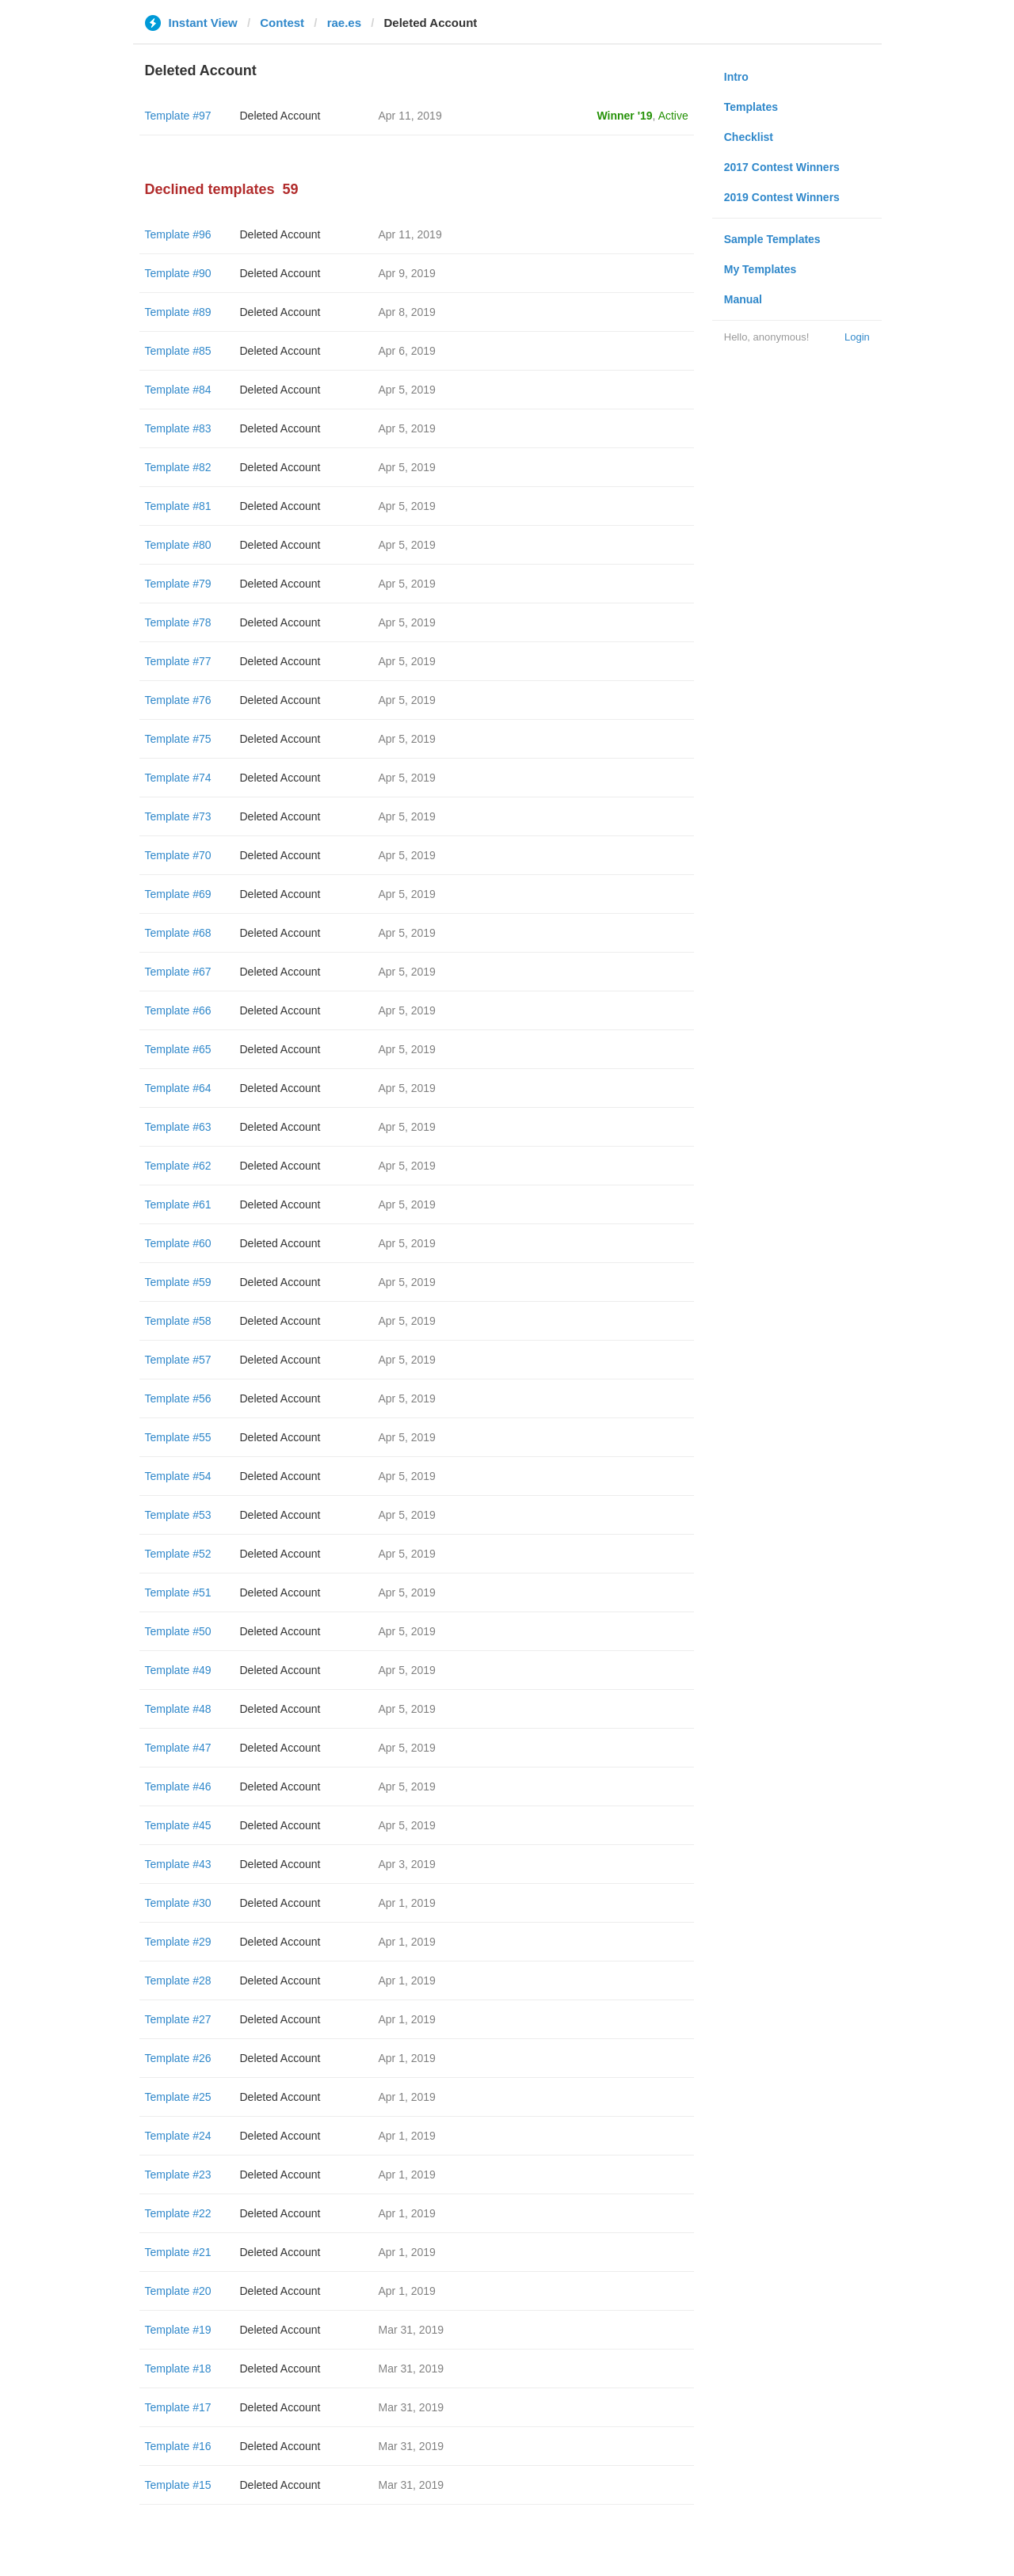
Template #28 (178, 1980)
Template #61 (178, 1204)
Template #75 (178, 738)
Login (857, 337)
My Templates (760, 269)
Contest (282, 22)
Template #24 (178, 2135)
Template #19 (178, 2329)
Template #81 (178, 506)
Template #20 (178, 2291)
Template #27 (178, 2019)
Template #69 (178, 894)
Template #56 (178, 1398)
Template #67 (178, 971)
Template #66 (178, 1010)
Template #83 (178, 428)
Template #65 (178, 1049)
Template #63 (178, 1127)
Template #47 (178, 1747)
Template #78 (178, 622)
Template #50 (178, 1631)
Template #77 (178, 661)
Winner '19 (625, 115)
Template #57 (178, 1359)
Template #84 (178, 389)
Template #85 (178, 350)
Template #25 (178, 2097)
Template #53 (178, 1515)
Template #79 (178, 583)
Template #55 (178, 1437)
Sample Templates (772, 239)
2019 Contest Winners (782, 197)
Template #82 (178, 467)
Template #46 (178, 1786)
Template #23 (178, 2174)
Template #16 (178, 2446)
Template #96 (178, 234)
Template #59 (178, 1282)
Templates (751, 107)
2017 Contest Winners (782, 167)
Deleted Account (280, 115)
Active (673, 115)
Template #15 (178, 2485)
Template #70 (178, 855)
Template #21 (178, 2252)
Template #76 (178, 700)
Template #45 (178, 1825)
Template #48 (178, 1709)
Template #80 (178, 544)
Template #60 (178, 1243)
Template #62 (178, 1165)
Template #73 (178, 816)
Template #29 (178, 1941)
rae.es (344, 22)
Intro (736, 76)
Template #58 (178, 1321)
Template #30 (178, 1903)
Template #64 (178, 1088)
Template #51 (178, 1592)
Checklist (748, 137)
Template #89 (178, 312)
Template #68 (178, 933)
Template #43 (178, 1864)
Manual (743, 299)
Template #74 (178, 777)
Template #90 (178, 273)
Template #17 (178, 2407)
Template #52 (178, 1553)
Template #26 (178, 2058)
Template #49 (178, 1670)
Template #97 (178, 115)
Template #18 (178, 2368)
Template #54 (178, 1476)
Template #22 (178, 2213)
